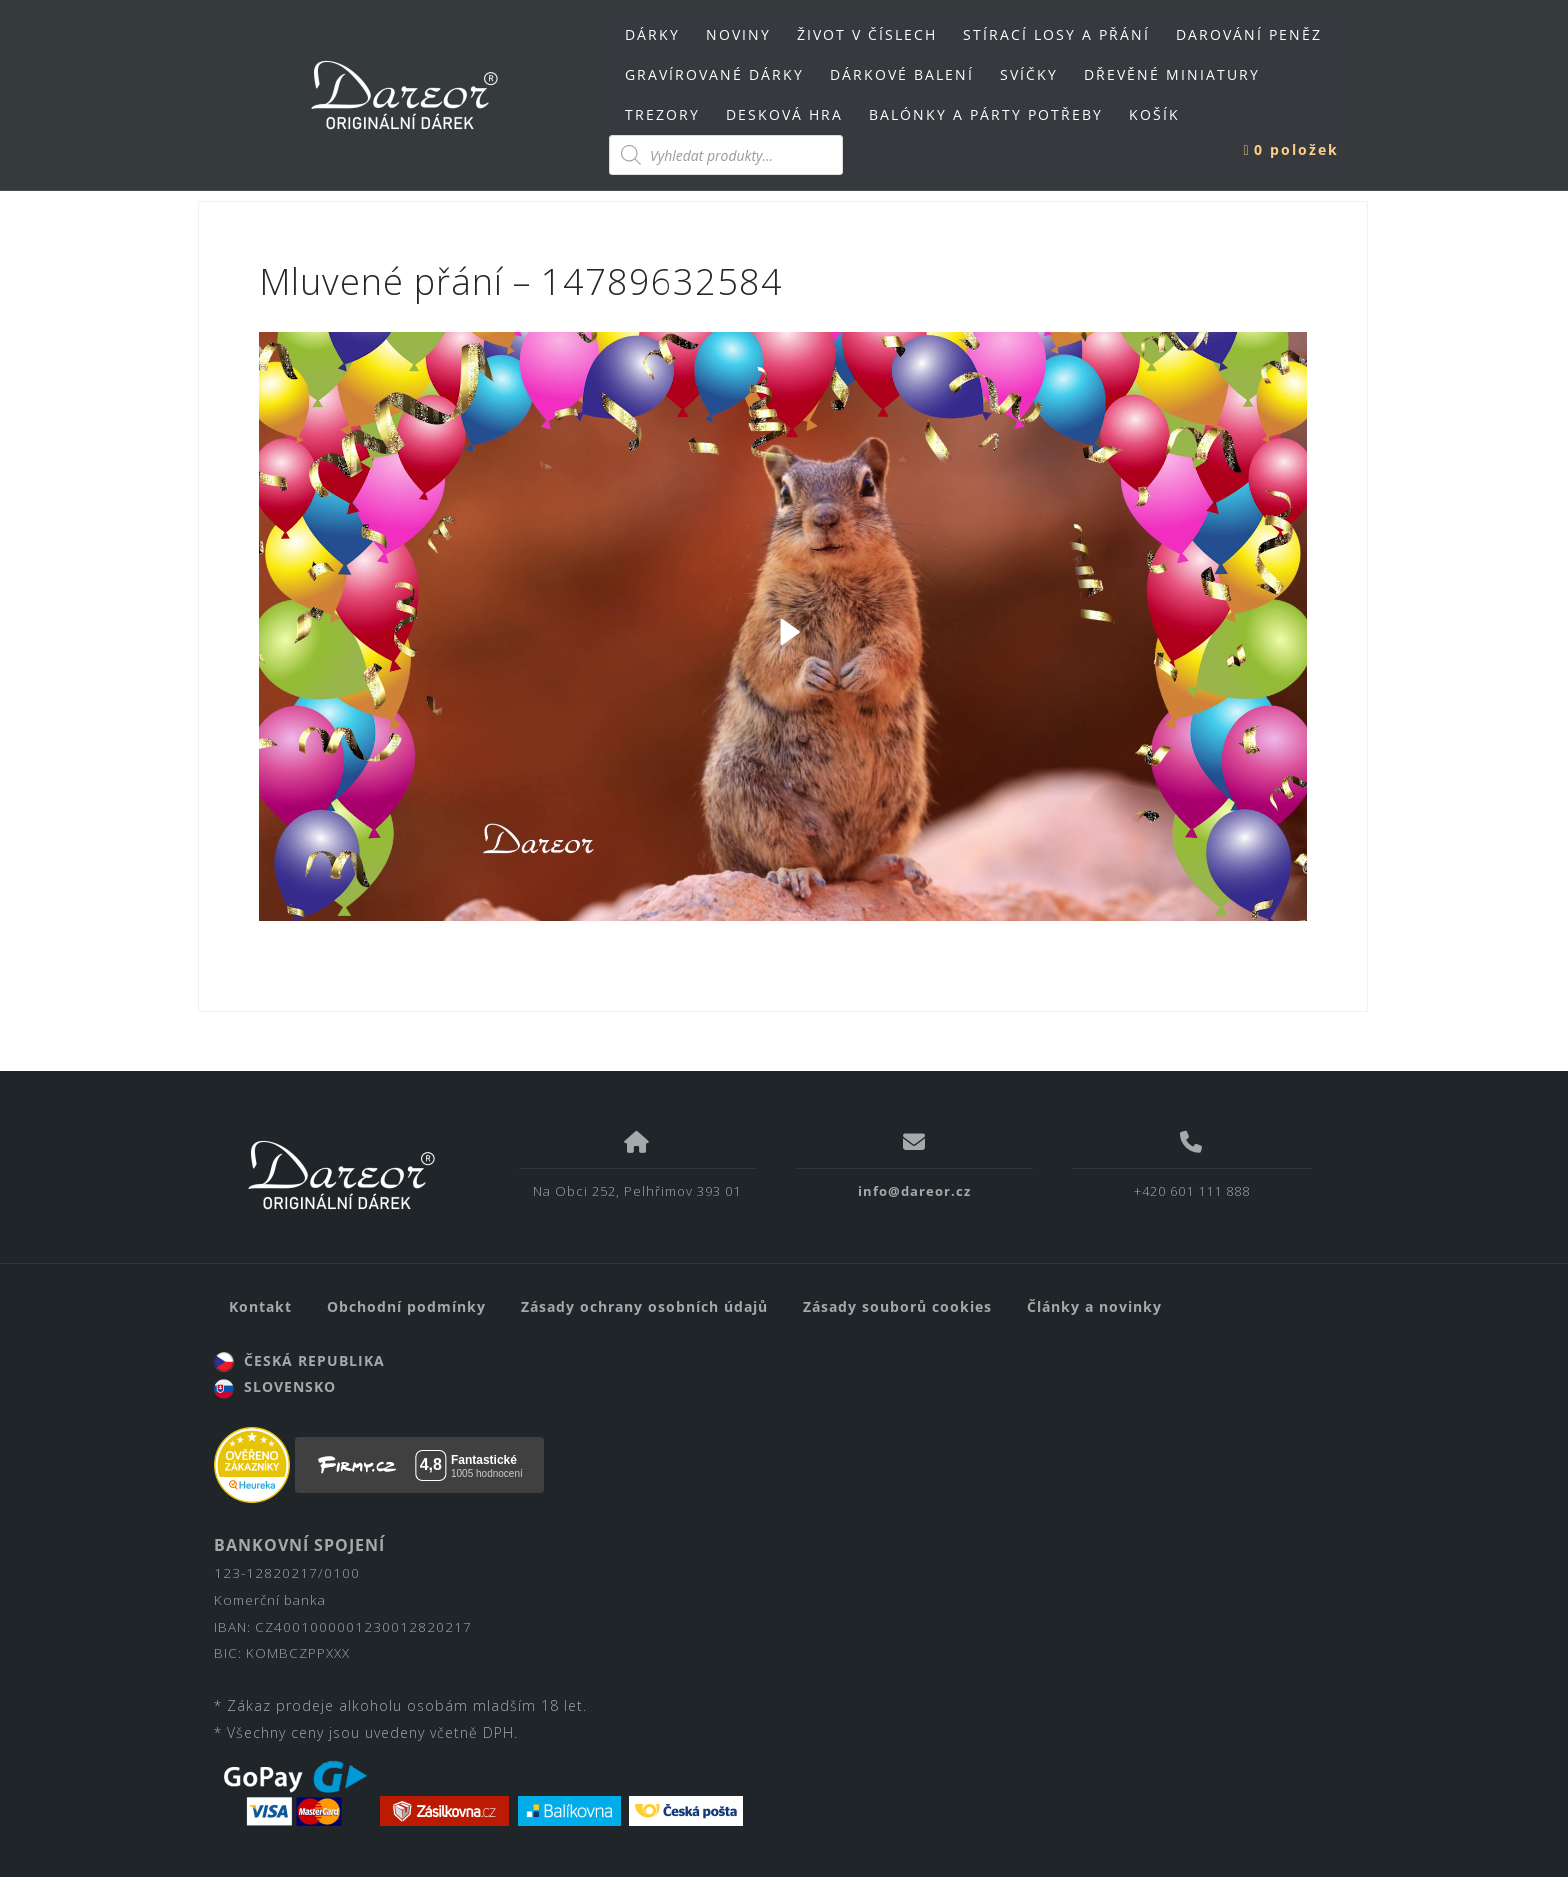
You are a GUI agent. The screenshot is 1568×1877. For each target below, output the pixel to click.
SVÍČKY (1029, 74)
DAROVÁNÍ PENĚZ (1249, 34)
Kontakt (260, 1306)
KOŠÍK (1154, 114)
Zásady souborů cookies (897, 1306)
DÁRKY (652, 34)
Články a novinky (1094, 1306)
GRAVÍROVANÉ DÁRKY (714, 74)
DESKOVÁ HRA (784, 114)
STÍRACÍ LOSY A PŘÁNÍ (1056, 34)
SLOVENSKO (275, 1386)
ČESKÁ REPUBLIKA (299, 1360)
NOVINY (738, 34)
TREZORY (662, 114)
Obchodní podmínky (406, 1306)
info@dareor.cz (914, 1191)
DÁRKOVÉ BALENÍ (902, 74)
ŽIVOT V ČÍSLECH (867, 34)
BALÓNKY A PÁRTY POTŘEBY (986, 114)
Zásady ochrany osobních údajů (644, 1306)
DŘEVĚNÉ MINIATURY (1172, 74)
